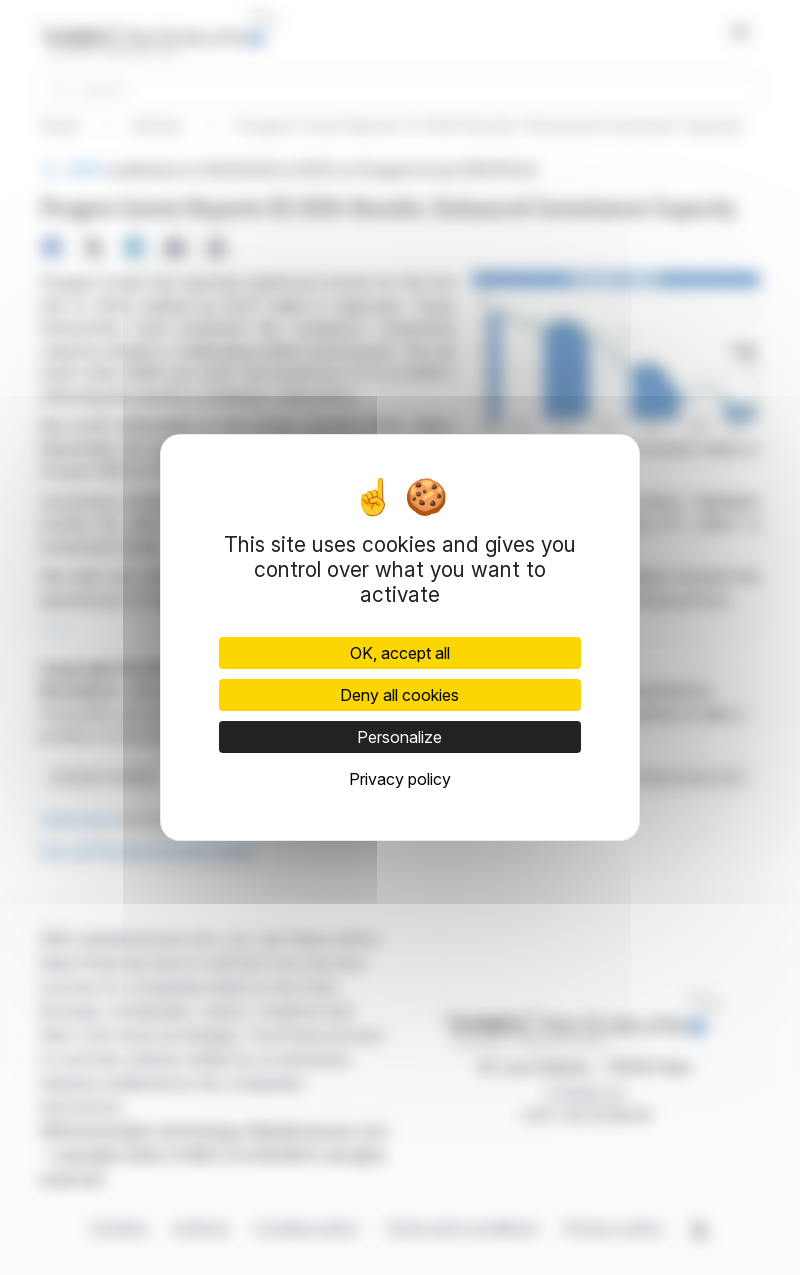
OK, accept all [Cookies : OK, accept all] (400, 653)
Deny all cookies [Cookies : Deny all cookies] (399, 695)
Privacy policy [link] (400, 779)
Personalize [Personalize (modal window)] (399, 737)
